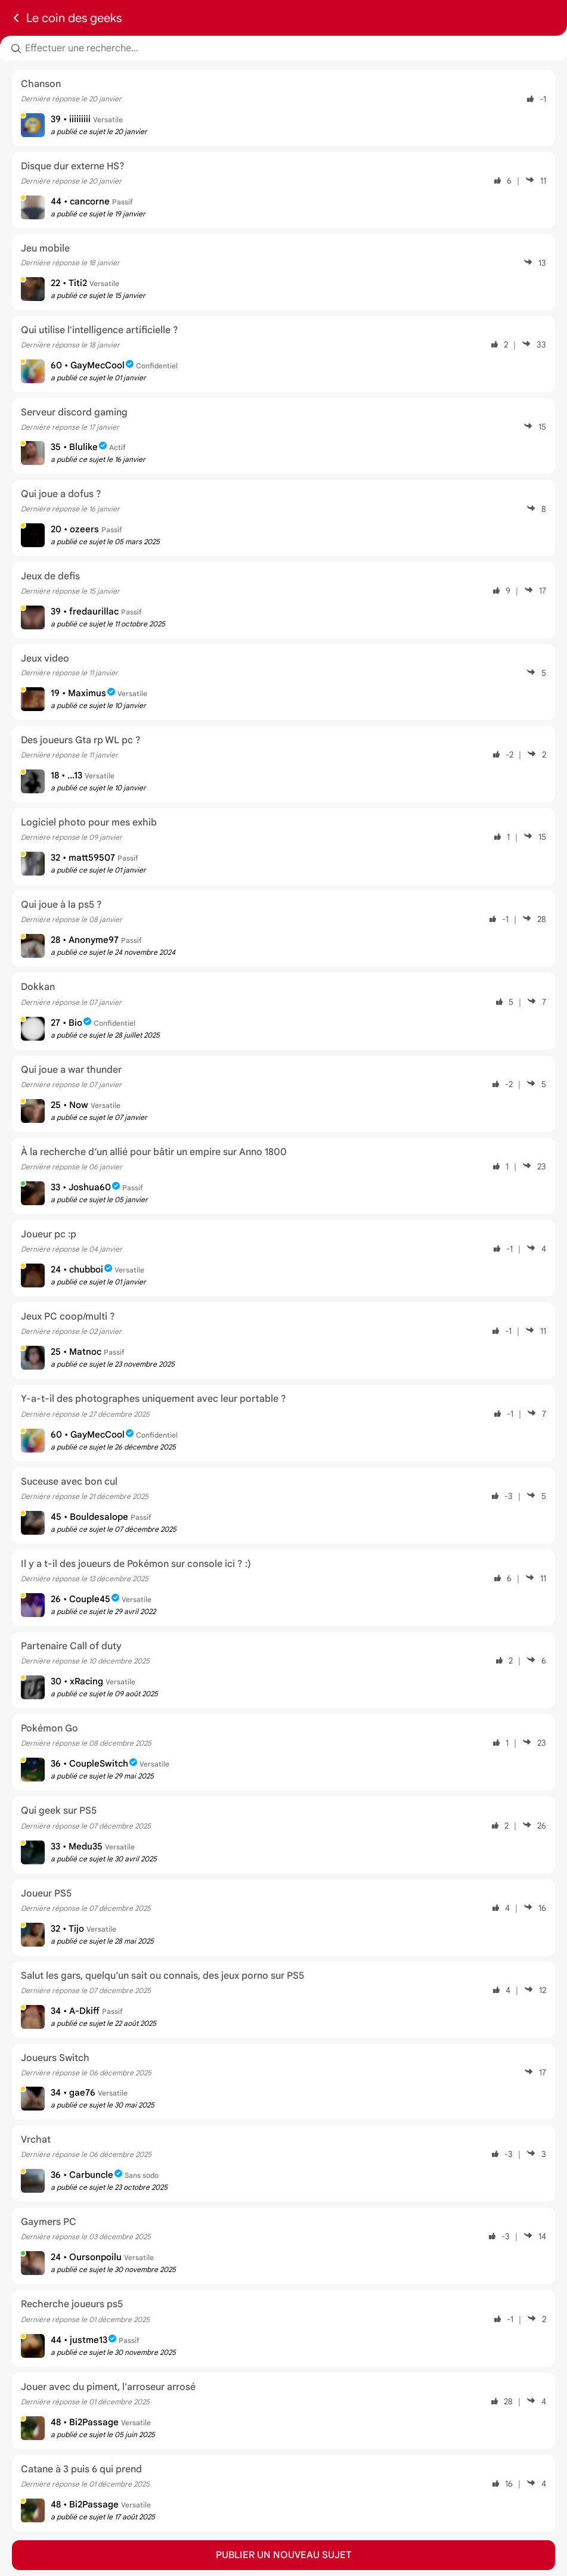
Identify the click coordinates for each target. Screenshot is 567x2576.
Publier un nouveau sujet (284, 2555)
